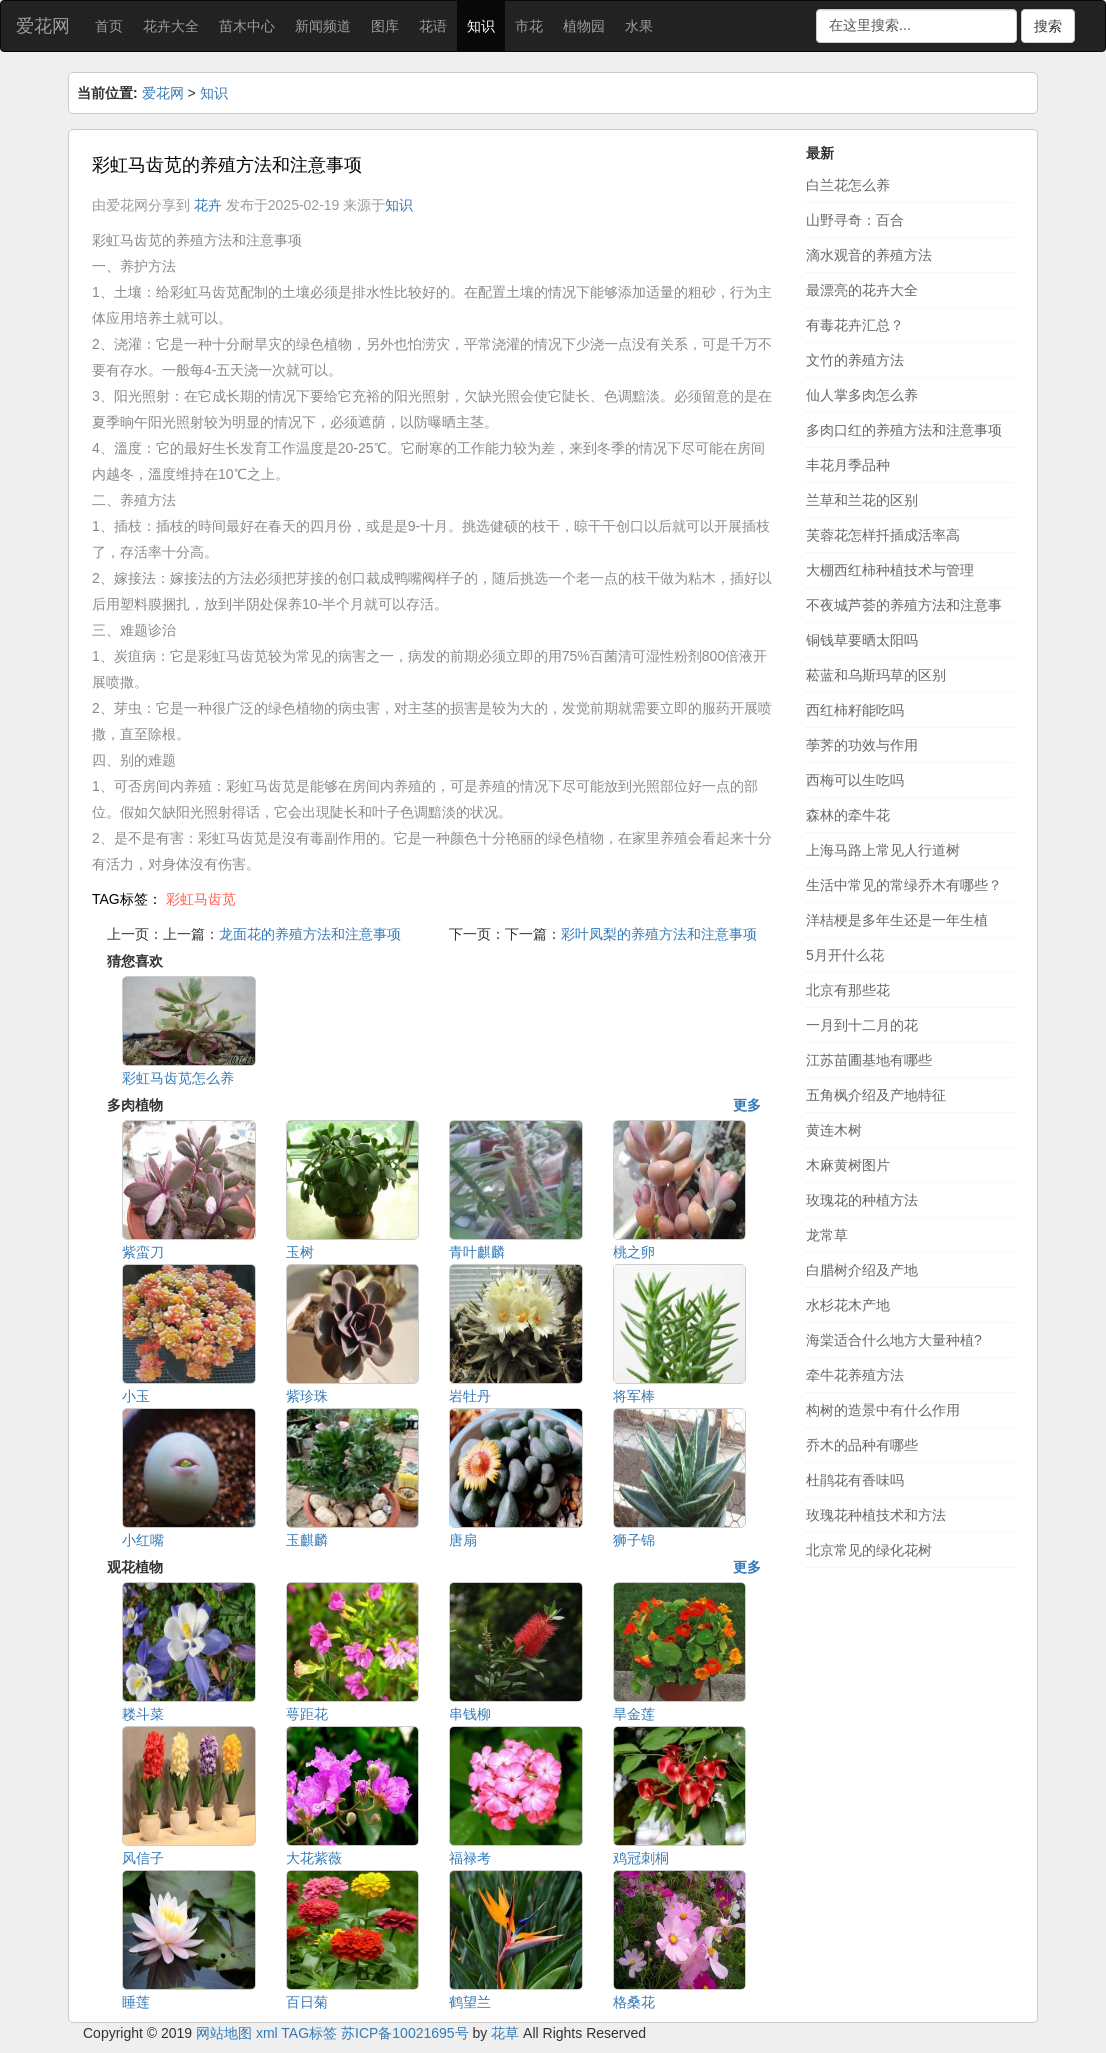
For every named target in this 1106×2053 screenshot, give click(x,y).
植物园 (584, 26)
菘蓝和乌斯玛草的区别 (876, 675)
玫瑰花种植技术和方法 (876, 1515)
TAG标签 (309, 2033)
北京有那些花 (848, 990)
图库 (385, 26)
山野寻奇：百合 (855, 220)
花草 (505, 2033)
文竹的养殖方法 (855, 360)
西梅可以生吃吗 (855, 780)
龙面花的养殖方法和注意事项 (310, 934)
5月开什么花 (845, 955)
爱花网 (43, 26)
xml (267, 2033)
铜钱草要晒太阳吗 (862, 640)
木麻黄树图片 (848, 1165)
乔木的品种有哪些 (862, 1445)
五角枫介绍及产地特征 (876, 1095)
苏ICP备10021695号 (405, 2033)
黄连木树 (834, 1130)
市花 (529, 26)
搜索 (1048, 26)
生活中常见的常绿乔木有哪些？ (904, 885)
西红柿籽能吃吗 (855, 710)
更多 (747, 1105)
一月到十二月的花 (862, 1025)
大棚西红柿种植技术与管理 (890, 570)
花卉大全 (171, 26)
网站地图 (224, 2033)
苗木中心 (247, 26)
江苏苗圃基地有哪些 (869, 1060)
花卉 (208, 205)
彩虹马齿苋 (201, 899)
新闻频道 (323, 26)
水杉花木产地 (848, 1305)
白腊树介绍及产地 (862, 1270)
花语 (433, 26)
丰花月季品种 (848, 465)
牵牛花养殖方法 (855, 1375)
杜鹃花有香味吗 (855, 1480)
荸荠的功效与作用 (862, 745)
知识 (481, 26)
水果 (639, 26)
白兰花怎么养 (848, 185)
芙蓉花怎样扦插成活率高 (883, 535)
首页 (109, 26)
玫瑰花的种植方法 (862, 1200)
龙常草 (827, 1235)
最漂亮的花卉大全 (862, 290)
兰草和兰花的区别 (862, 500)
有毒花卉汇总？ (855, 325)
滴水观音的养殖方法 (869, 255)
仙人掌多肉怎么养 (862, 395)
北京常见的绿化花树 (869, 1550)
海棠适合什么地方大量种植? (894, 1340)
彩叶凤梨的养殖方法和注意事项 (659, 934)
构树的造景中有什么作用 (883, 1410)
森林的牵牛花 (848, 815)
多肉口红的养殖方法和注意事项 (904, 430)
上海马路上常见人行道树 (883, 850)
